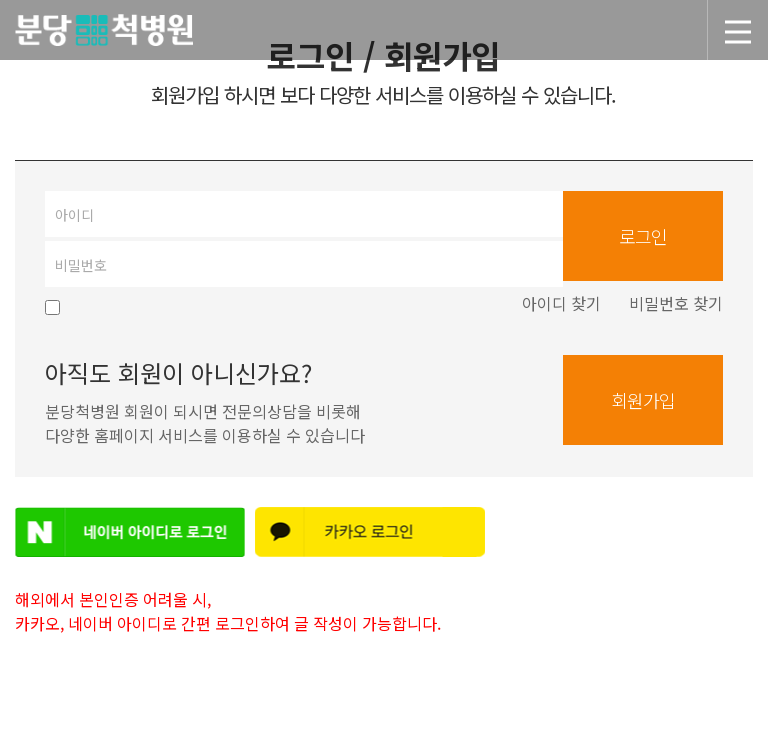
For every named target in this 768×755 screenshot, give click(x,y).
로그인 (643, 236)
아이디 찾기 (561, 303)
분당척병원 (523, 33)
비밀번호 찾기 (676, 303)
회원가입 (643, 400)
